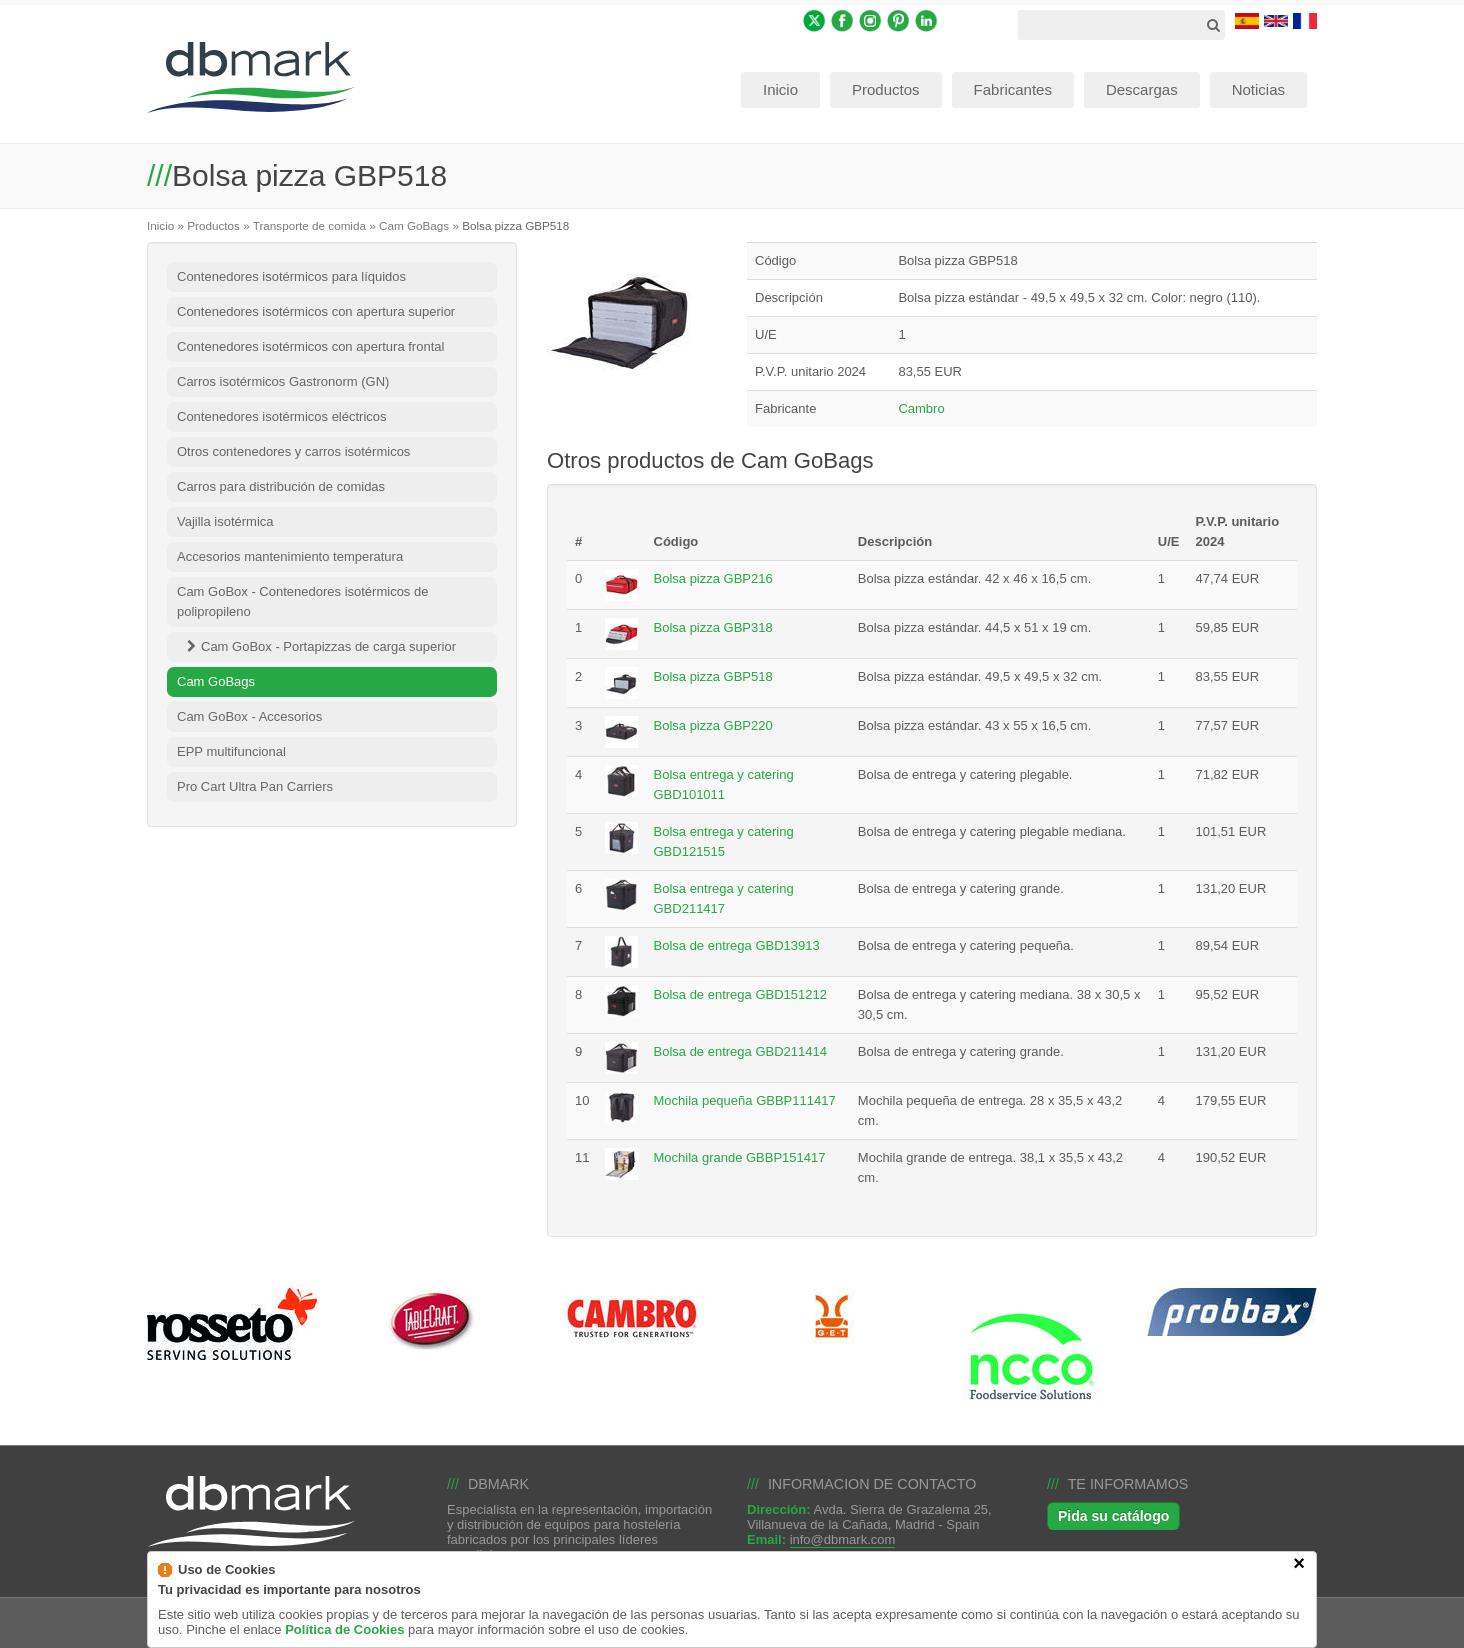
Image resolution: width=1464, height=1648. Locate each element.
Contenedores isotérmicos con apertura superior (316, 311)
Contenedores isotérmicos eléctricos (282, 416)
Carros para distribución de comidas (281, 486)
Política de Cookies (344, 1640)
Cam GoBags (414, 225)
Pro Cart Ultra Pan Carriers (255, 786)
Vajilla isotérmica (225, 521)
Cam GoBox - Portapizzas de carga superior (328, 646)
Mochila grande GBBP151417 (740, 1157)
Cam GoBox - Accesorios (249, 716)
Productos (213, 225)
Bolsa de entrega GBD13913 (737, 945)
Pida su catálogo (1113, 1516)
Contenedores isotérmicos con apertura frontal (310, 346)
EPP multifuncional (231, 751)
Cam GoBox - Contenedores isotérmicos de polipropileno (302, 601)
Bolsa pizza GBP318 (713, 627)
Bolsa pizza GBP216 (713, 578)
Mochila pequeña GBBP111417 (745, 1100)
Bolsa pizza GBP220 (713, 725)
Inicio (160, 225)
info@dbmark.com (843, 1539)
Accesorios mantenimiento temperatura (290, 556)
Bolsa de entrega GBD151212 (740, 994)
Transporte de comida (309, 225)
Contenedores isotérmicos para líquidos (291, 276)
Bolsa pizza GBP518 (713, 676)
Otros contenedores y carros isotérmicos (293, 451)
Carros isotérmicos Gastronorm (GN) (283, 381)
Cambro (921, 408)
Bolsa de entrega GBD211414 (740, 1051)
